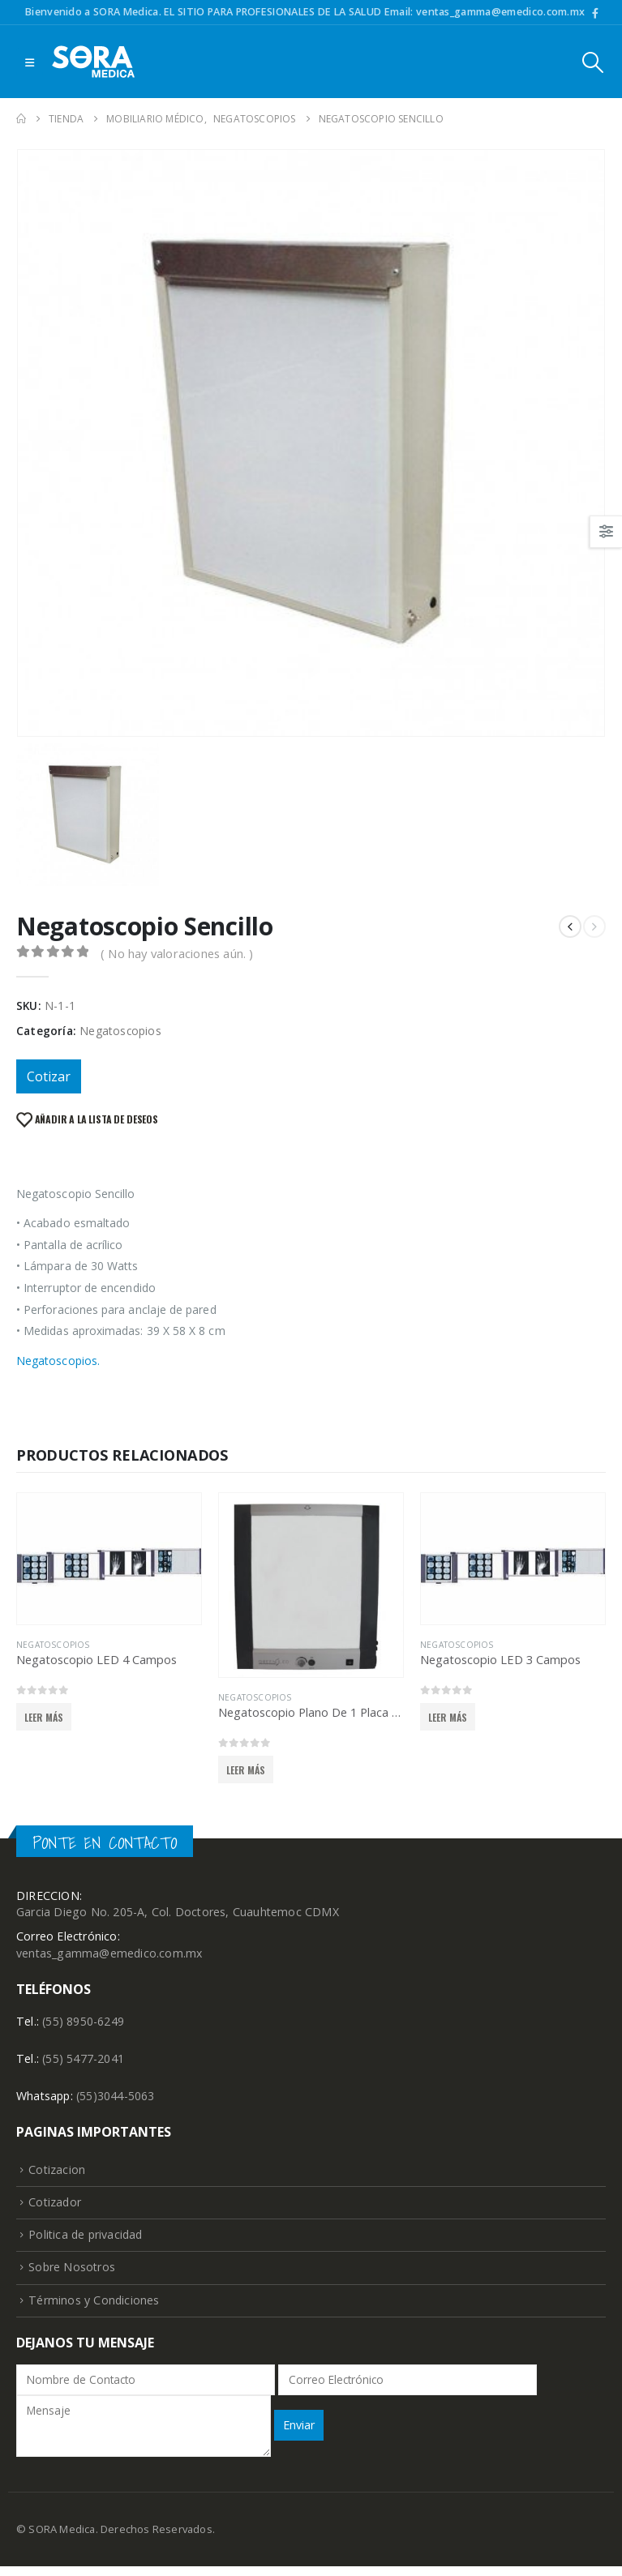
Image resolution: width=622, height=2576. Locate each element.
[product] (109, 1558)
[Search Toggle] (593, 62)
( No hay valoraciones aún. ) (177, 953)
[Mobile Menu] (29, 61)
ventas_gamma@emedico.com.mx (110, 1954)
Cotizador (55, 2207)
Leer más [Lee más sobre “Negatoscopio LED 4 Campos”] (44, 1717)
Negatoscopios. (58, 1360)
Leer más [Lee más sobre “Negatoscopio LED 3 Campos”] (448, 1717)
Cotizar (49, 1076)
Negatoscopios (120, 1030)
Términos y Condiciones (94, 2309)
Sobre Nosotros (72, 2275)
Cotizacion (57, 2174)
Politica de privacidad (87, 2241)
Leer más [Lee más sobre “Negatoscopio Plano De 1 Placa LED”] (246, 1770)
